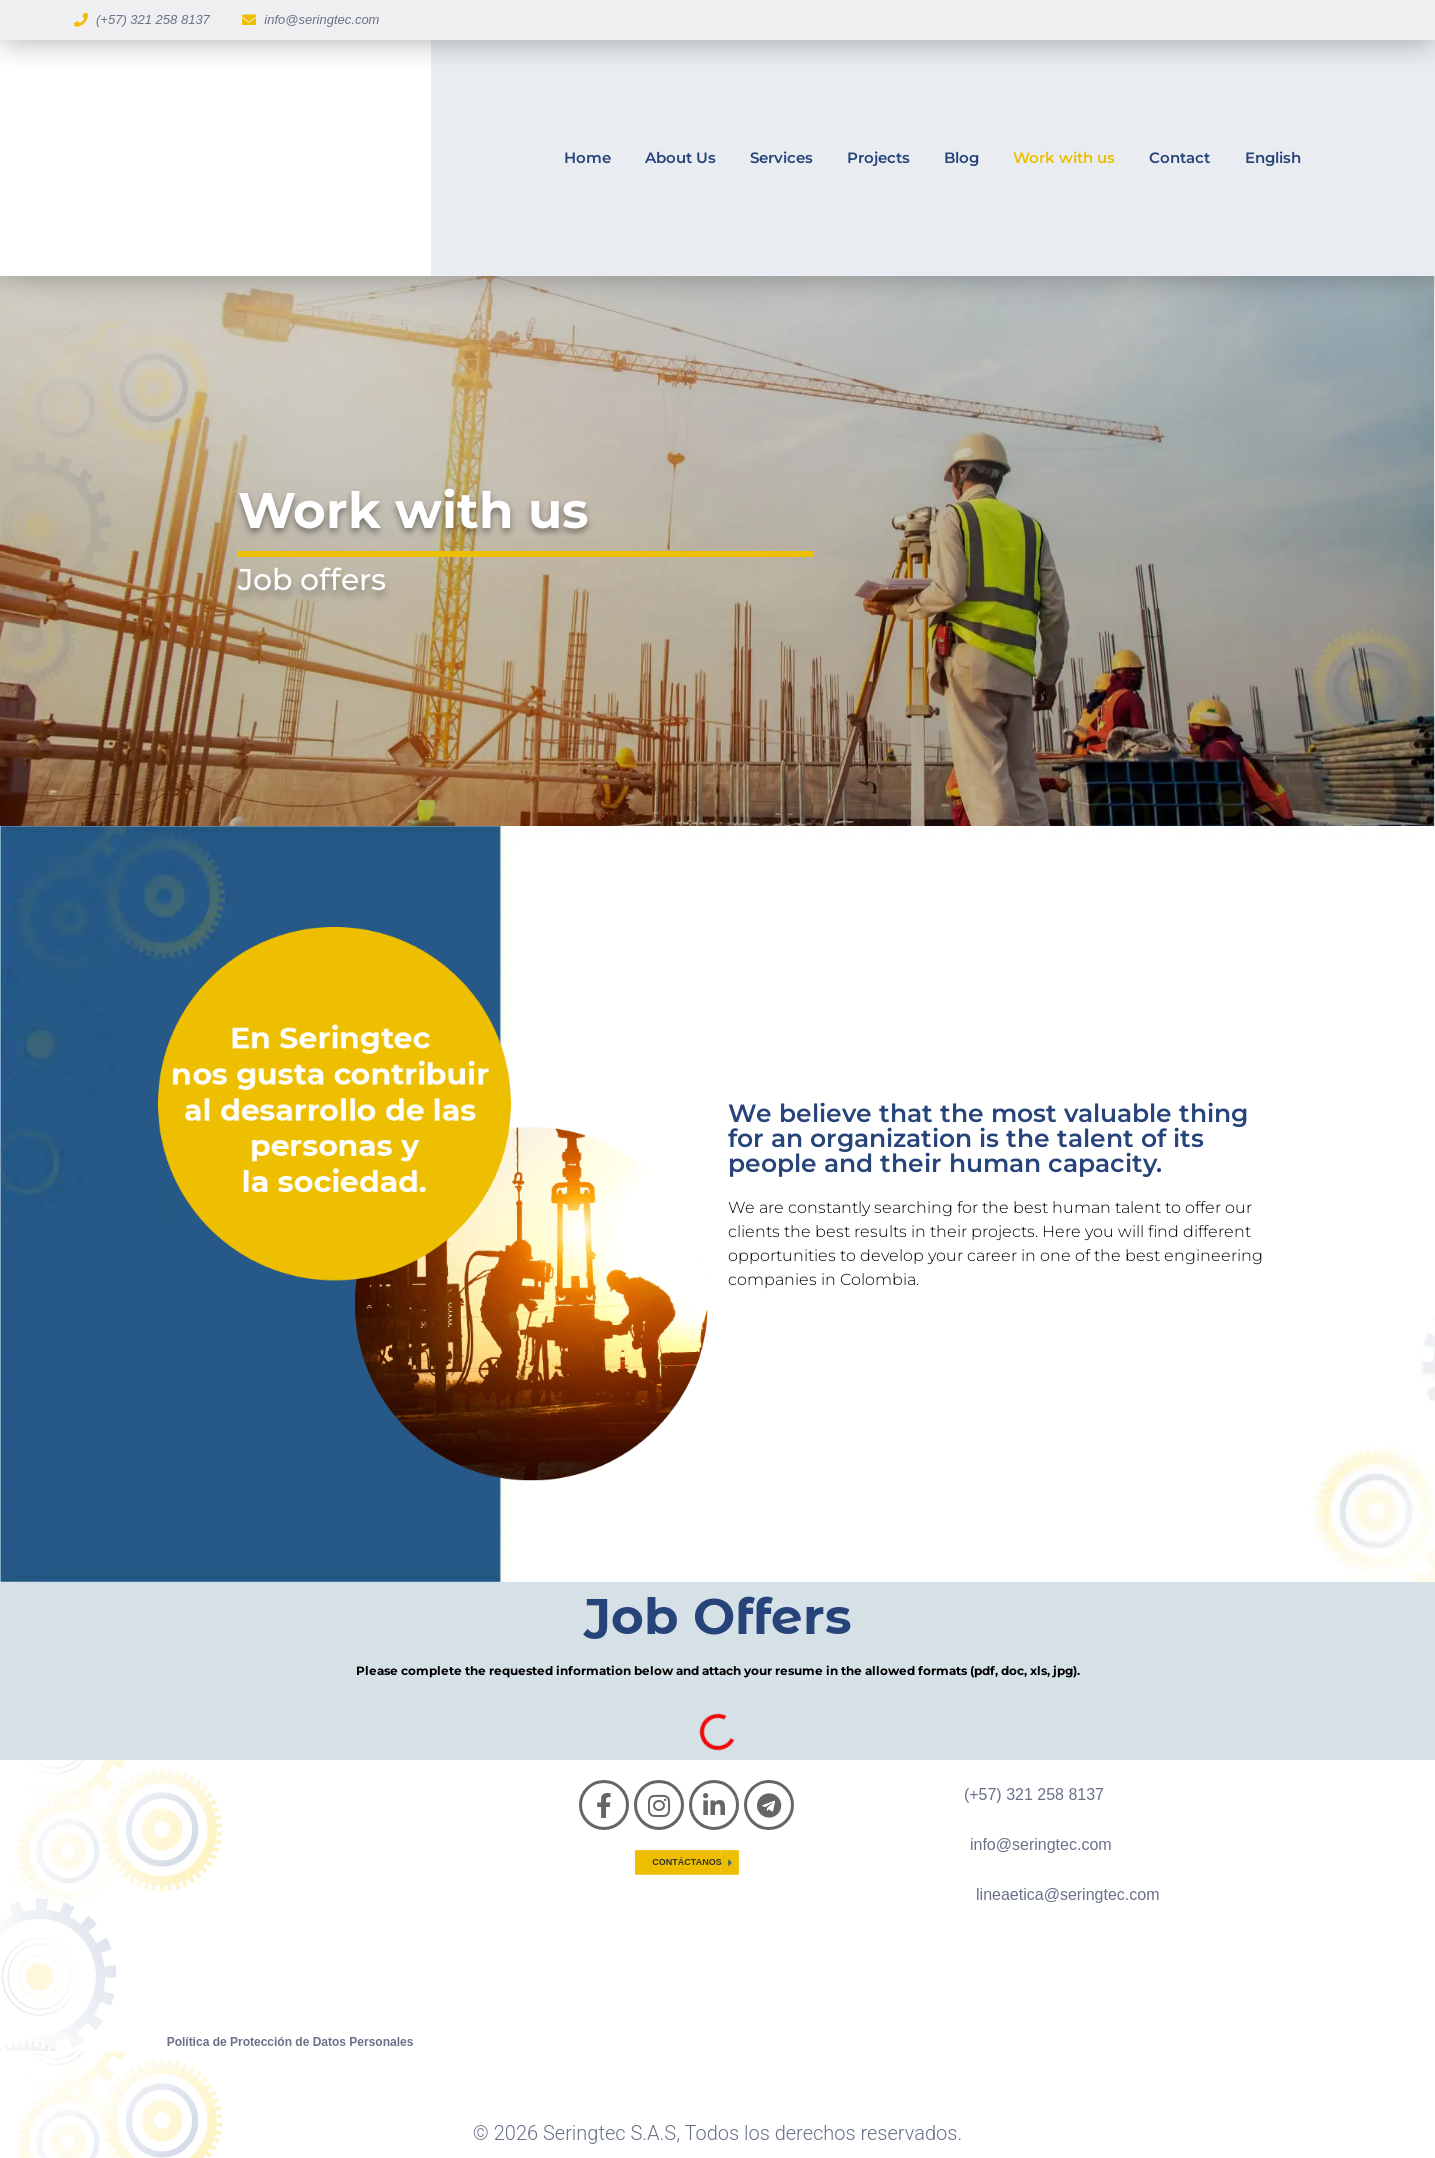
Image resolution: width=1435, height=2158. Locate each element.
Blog (961, 157)
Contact (1179, 157)
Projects (878, 157)
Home (587, 157)
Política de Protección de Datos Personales (290, 2042)
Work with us (1064, 157)
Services (781, 157)
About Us (680, 157)
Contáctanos (686, 1862)
